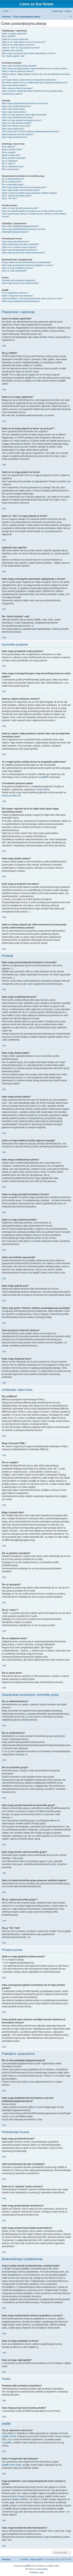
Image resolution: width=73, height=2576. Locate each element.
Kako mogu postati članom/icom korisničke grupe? (24, 187)
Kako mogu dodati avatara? (14, 85)
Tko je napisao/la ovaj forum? (15, 293)
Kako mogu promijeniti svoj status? (17, 88)
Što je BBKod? (8, 147)
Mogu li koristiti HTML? (12, 149)
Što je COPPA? (9, 36)
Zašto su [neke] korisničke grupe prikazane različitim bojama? (29, 193)
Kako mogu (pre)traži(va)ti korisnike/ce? (19, 250)
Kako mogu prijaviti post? (13, 129)
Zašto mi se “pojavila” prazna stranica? (19, 247)
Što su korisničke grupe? (13, 184)
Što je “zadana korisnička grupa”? (17, 196)
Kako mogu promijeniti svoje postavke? (19, 66)
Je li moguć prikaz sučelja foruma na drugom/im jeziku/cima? (29, 80)
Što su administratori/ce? (13, 179)
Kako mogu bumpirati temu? (14, 137)
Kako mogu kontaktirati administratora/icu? (21, 301)
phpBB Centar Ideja (11, 2465)
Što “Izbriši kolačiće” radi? (13, 56)
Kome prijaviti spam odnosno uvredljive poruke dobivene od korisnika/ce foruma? (34, 215)
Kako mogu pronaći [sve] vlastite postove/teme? (23, 253)
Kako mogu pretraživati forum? (15, 241)
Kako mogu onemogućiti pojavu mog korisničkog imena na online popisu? (34, 68)
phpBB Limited (9, 2436)
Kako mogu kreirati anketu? (14, 112)
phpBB (43, 777)
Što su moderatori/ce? (12, 182)
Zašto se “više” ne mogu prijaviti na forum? (21, 48)
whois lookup (17, 2496)
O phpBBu (7, 2442)
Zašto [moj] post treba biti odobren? (18, 134)
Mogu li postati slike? (11, 155)
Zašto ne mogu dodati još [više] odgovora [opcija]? (24, 115)
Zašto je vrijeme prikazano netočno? (18, 71)
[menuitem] (5, 11)
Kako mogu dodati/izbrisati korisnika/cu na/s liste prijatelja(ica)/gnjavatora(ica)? (23, 230)
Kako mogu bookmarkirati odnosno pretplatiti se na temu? (27, 265)
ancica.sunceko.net (11, 795)
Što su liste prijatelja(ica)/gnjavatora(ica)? (20, 226)
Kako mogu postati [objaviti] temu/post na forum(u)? (25, 103)
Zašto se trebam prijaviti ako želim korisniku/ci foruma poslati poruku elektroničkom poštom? (32, 92)
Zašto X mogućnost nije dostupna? (17, 296)
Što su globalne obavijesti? (14, 158)
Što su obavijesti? (10, 161)
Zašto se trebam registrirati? (14, 33)
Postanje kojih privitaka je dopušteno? (19, 280)
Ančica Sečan (43, 789)
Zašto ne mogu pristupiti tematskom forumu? (22, 120)
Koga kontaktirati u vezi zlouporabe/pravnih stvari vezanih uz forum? (32, 298)
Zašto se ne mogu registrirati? (15, 39)
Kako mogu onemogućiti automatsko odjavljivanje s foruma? (29, 53)
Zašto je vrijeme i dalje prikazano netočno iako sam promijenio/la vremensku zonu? (36, 75)
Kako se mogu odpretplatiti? (14, 271)
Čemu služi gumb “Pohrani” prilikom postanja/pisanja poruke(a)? (30, 131)
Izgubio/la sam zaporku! (12, 50)
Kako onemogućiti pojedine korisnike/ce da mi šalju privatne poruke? (32, 211)
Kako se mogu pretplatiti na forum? (17, 268)
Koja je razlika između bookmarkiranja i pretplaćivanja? (26, 262)
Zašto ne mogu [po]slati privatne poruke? (20, 208)
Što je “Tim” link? (9, 198)
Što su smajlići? (9, 152)
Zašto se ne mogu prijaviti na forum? (18, 45)
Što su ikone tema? (10, 169)
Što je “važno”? (8, 163)
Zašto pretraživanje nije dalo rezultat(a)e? (20, 244)
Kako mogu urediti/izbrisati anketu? (17, 117)
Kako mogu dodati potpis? (13, 109)
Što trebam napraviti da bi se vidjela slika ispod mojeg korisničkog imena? (35, 82)
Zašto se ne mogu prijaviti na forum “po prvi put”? (24, 42)
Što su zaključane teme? (13, 166)
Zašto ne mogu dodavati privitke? (17, 123)
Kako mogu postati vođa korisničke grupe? (21, 190)
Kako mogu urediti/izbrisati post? (16, 106)
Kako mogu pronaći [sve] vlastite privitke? (20, 283)
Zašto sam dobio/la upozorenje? (16, 126)
